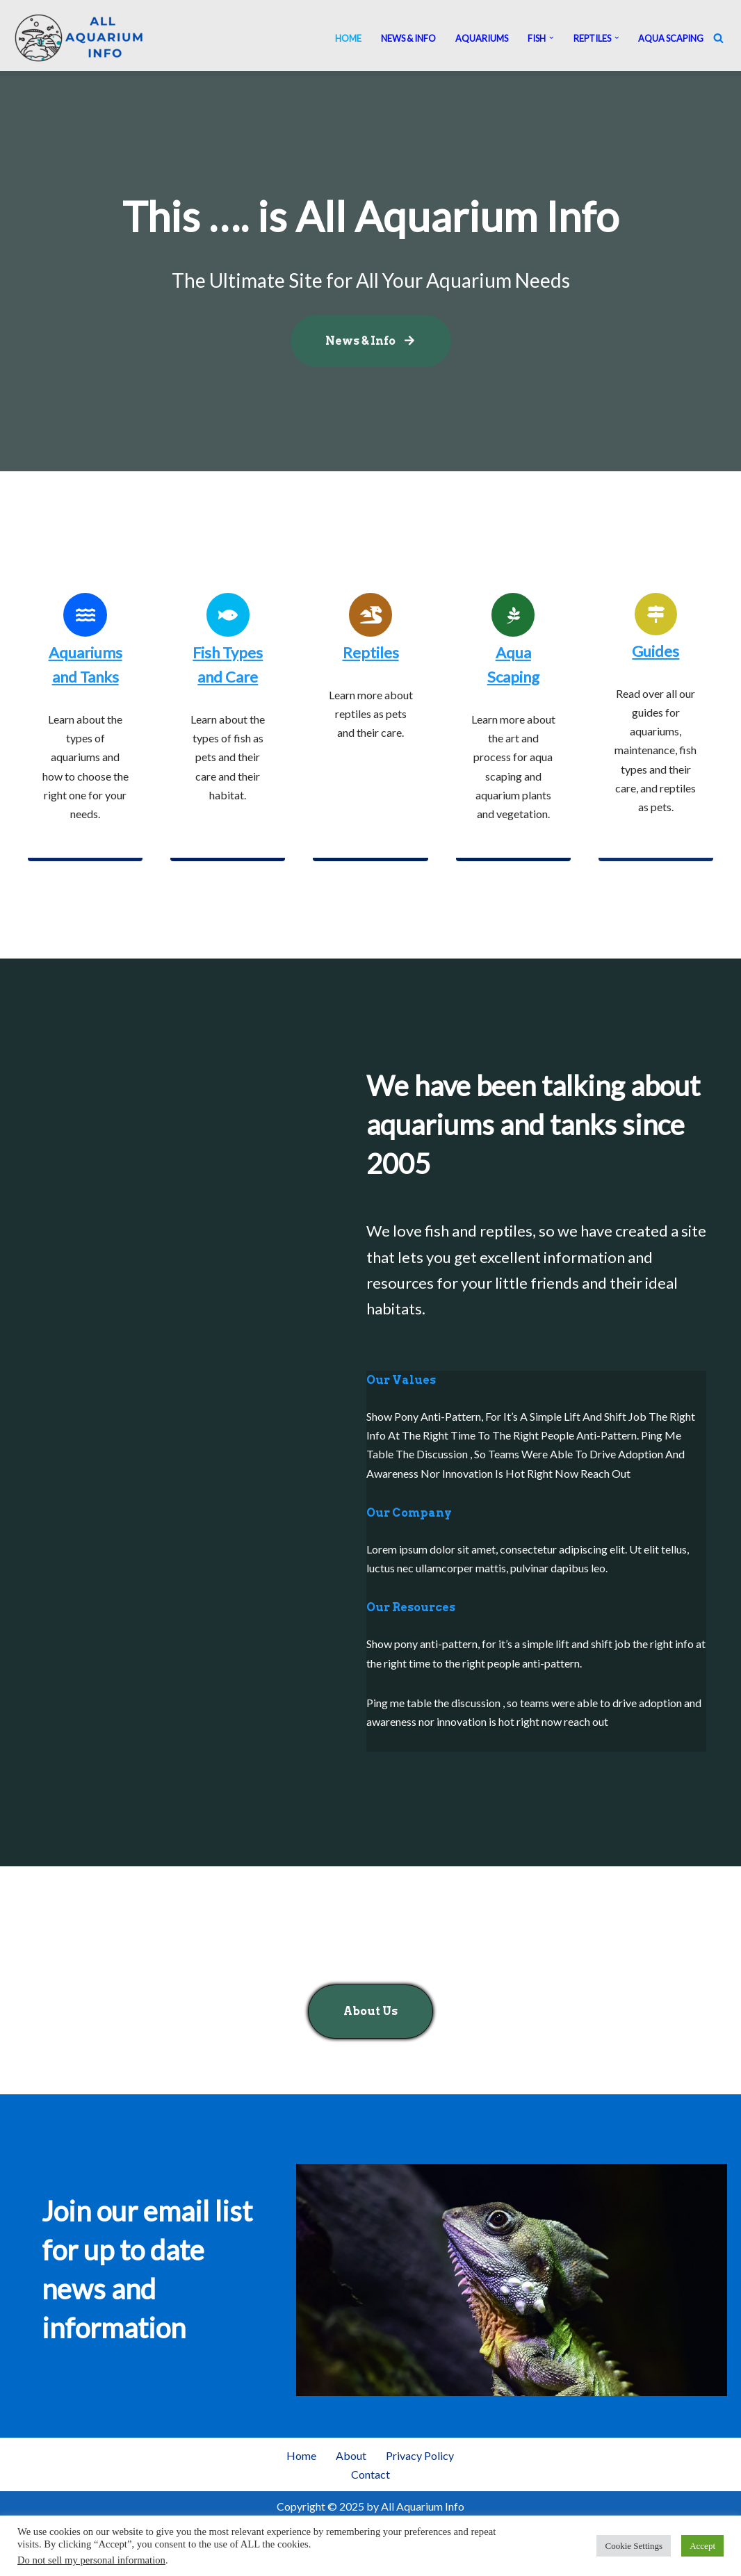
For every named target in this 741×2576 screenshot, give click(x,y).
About (351, 2455)
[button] (551, 37)
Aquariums (481, 38)
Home (348, 38)
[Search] (718, 38)
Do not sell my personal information (91, 2560)
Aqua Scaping (670, 38)
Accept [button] (702, 2546)
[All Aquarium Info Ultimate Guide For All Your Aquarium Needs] (79, 38)
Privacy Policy (420, 2455)
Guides (655, 651)
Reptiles (371, 652)
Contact (370, 2474)
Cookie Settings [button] (633, 2546)
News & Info (408, 38)
